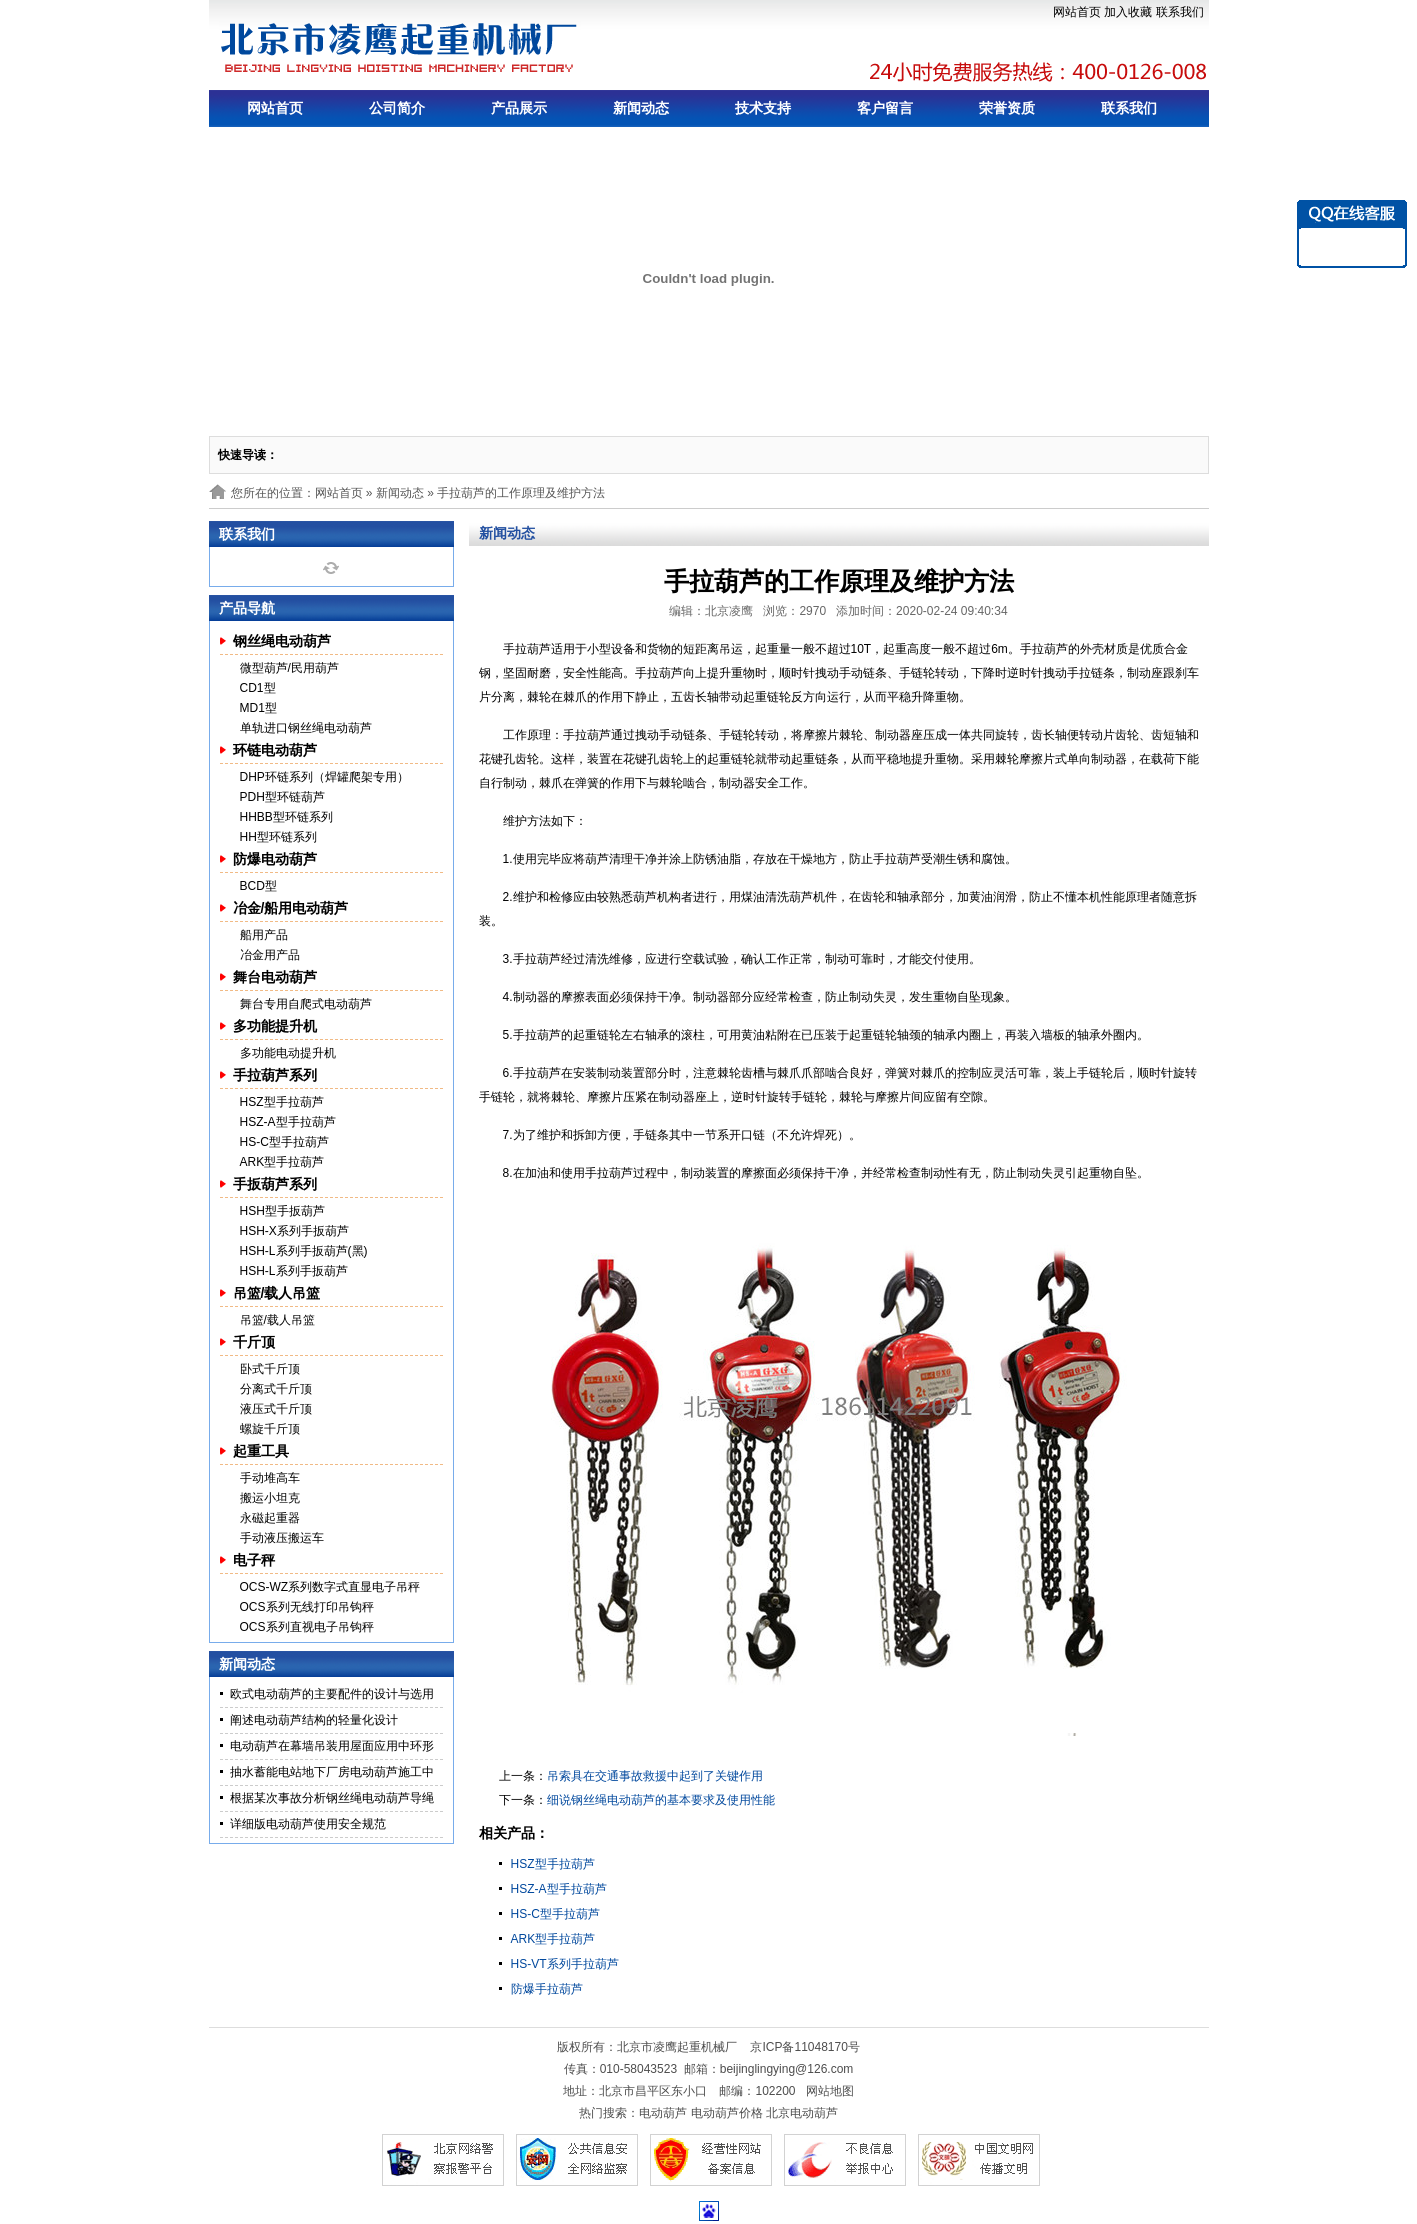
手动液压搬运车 (282, 1538)
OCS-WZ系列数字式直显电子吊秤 (330, 1587)
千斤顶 (254, 1342)
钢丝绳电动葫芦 (282, 641)
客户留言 (885, 108)
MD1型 (258, 708)
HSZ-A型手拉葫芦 (288, 1122)
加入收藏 (1128, 12)
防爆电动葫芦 (275, 859)
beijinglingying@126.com (787, 2069)
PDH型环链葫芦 (282, 797)
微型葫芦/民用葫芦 (289, 668)
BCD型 (258, 886)
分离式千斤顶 (276, 1389)
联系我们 (1180, 12)
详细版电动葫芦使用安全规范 (308, 1824)
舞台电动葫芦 (275, 977)
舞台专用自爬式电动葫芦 (306, 1004)
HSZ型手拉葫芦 (282, 1102)
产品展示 (519, 108)
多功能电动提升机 (288, 1053)
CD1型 (258, 688)
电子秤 (254, 1560)
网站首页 (1077, 12)
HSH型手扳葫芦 (282, 1211)
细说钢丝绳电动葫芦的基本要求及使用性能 (661, 1800)
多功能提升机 (275, 1026)
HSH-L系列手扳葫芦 (294, 1271)
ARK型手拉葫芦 (282, 1162)
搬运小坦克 (270, 1498)
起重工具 (261, 1451)
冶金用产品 (270, 955)
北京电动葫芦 (802, 2113)
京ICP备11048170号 (804, 2047)
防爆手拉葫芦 (547, 1989)
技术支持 (763, 108)
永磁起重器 (270, 1518)
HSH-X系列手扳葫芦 (294, 1231)
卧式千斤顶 (270, 1369)
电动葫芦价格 (727, 2113)
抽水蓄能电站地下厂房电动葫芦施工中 (332, 1772)
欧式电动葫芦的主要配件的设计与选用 (332, 1694)
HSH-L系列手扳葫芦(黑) (304, 1251)
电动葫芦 (663, 2113)
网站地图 (830, 2091)
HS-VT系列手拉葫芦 (565, 1964)
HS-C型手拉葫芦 (284, 1142)
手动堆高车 (270, 1478)
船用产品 (264, 935)
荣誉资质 (1007, 108)
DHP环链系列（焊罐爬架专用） (324, 777)
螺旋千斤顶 (270, 1429)
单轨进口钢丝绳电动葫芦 (306, 728)
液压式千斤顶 (276, 1409)
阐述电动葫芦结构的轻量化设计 (314, 1720)
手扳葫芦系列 (275, 1184)
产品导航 (247, 608)
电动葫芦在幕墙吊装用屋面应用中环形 (332, 1746)
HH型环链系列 (278, 837)
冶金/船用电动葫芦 (291, 908)
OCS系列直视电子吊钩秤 (307, 1627)
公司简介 (397, 108)
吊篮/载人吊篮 (277, 1293)
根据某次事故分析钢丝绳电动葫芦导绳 (332, 1798)
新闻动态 (641, 108)
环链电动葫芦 (275, 750)
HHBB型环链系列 (286, 817)
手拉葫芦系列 (275, 1075)
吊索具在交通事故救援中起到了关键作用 (655, 1776)
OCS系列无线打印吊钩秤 (307, 1607)
